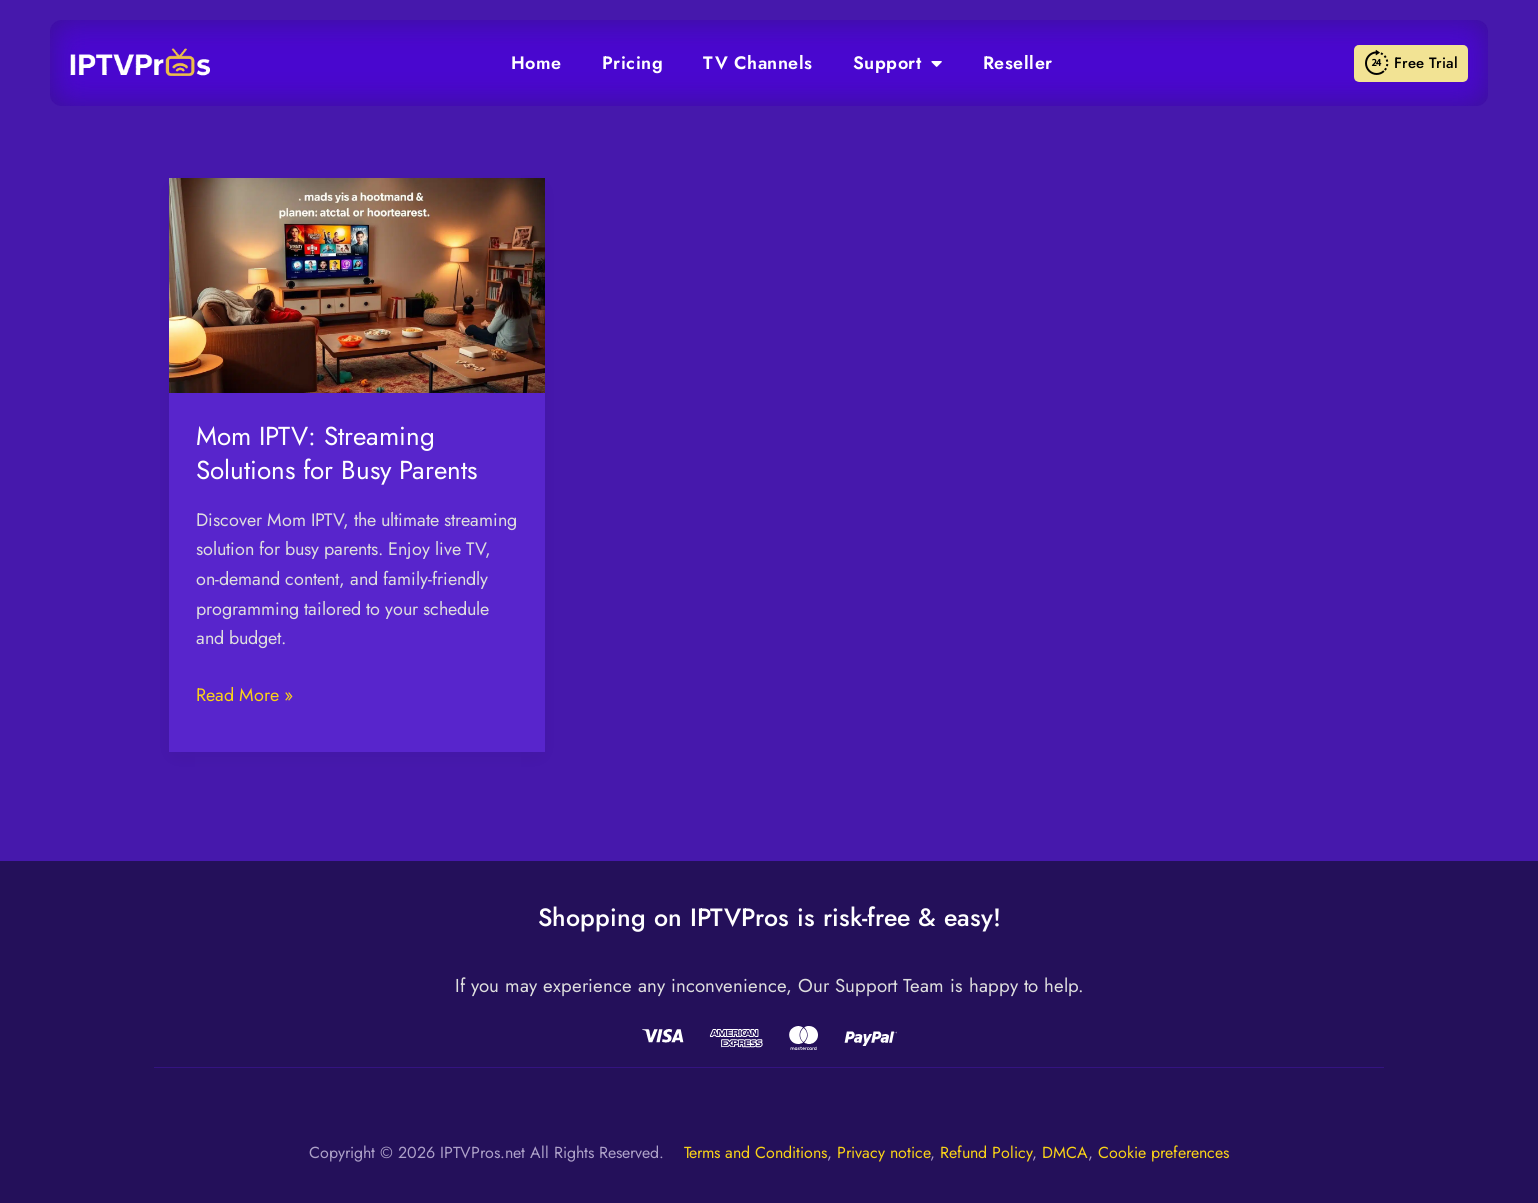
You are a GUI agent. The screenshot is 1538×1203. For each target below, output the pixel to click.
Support (898, 63)
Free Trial (1411, 63)
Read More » (244, 694)
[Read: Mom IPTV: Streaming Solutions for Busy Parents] (357, 284)
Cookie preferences (1163, 1152)
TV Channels (758, 63)
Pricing (633, 63)
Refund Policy (986, 1152)
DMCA (1065, 1152)
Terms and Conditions (755, 1152)
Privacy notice (883, 1152)
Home (536, 63)
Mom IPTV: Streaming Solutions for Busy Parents (336, 453)
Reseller (1018, 63)
